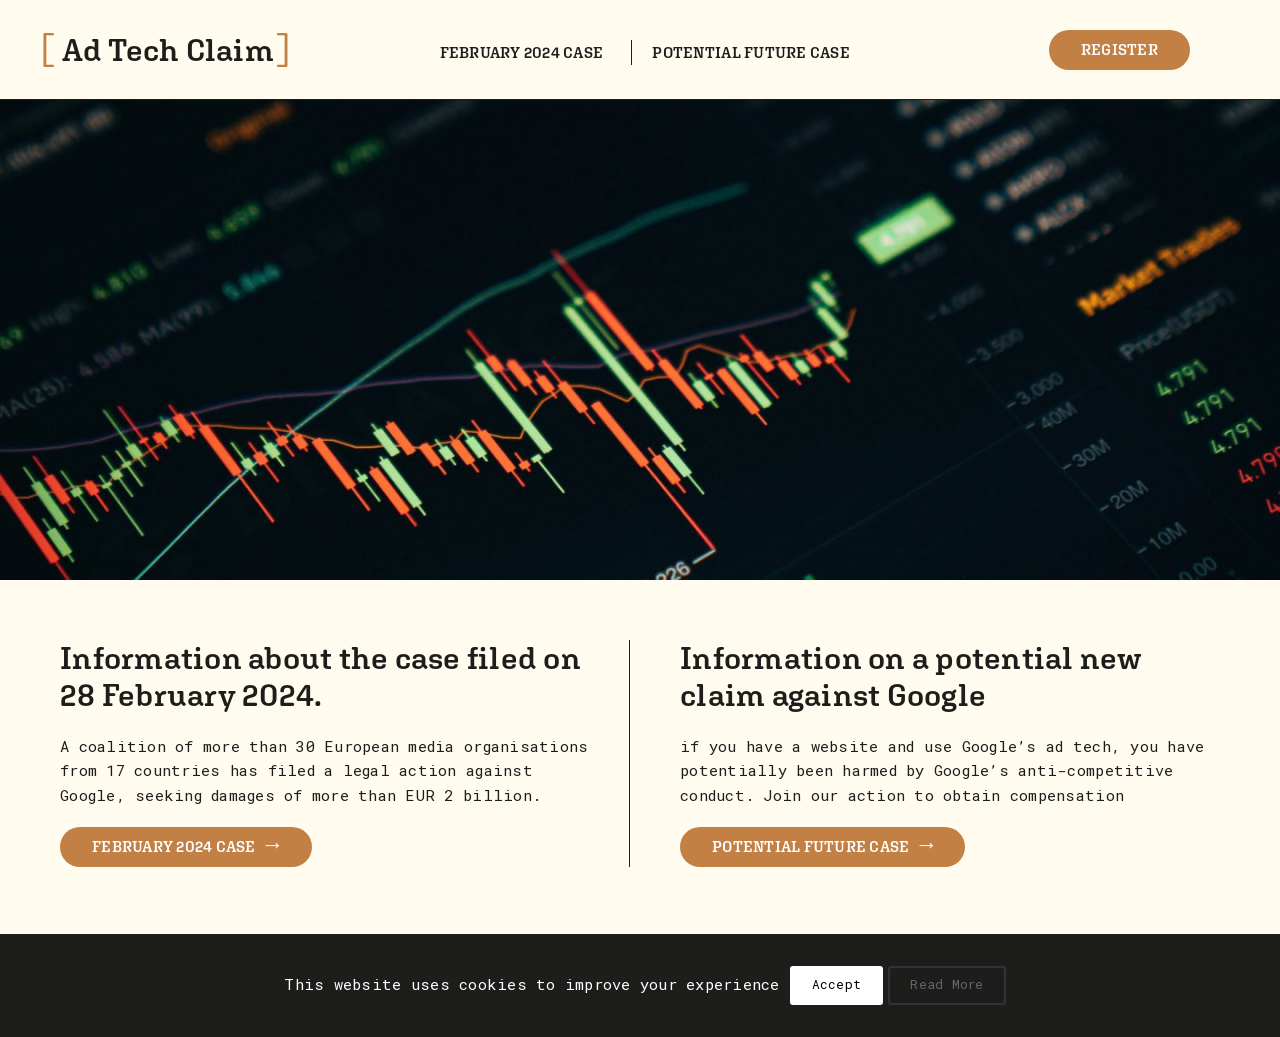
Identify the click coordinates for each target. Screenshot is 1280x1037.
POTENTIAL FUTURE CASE (822, 843)
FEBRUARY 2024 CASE (186, 843)
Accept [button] (837, 984)
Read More (946, 984)
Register (1119, 49)
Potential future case (750, 52)
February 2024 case (522, 52)
